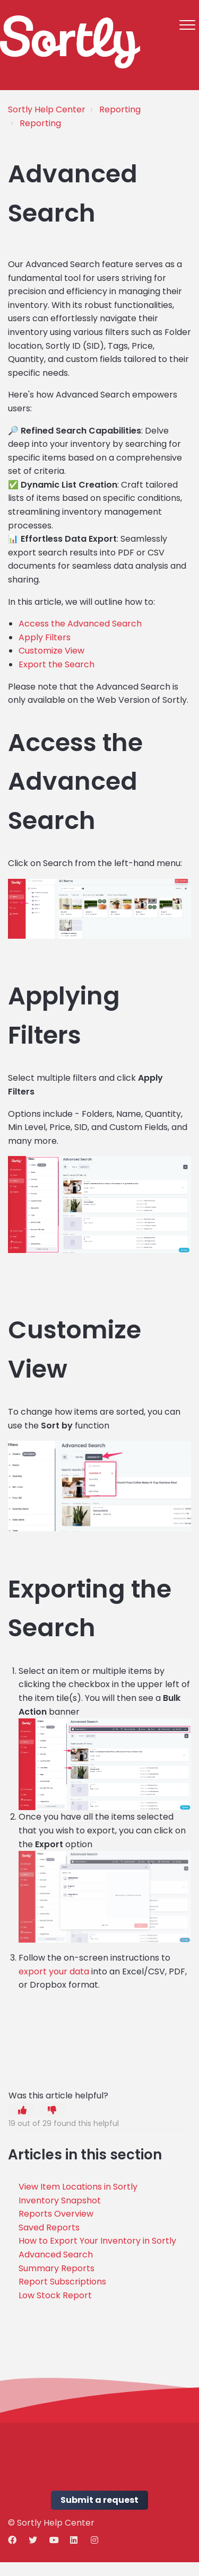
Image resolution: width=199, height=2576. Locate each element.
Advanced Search (56, 2254)
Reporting (120, 109)
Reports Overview (56, 2214)
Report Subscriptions (62, 2281)
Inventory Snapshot (60, 2200)
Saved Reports (49, 2227)
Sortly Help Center (46, 109)
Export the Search (56, 664)
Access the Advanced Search (80, 623)
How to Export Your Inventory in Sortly (97, 2241)
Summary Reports (56, 2268)
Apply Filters (45, 637)
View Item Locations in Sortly (78, 2187)
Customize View (51, 651)
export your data (54, 1971)
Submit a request (99, 2500)
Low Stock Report (55, 2295)
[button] (187, 25)
